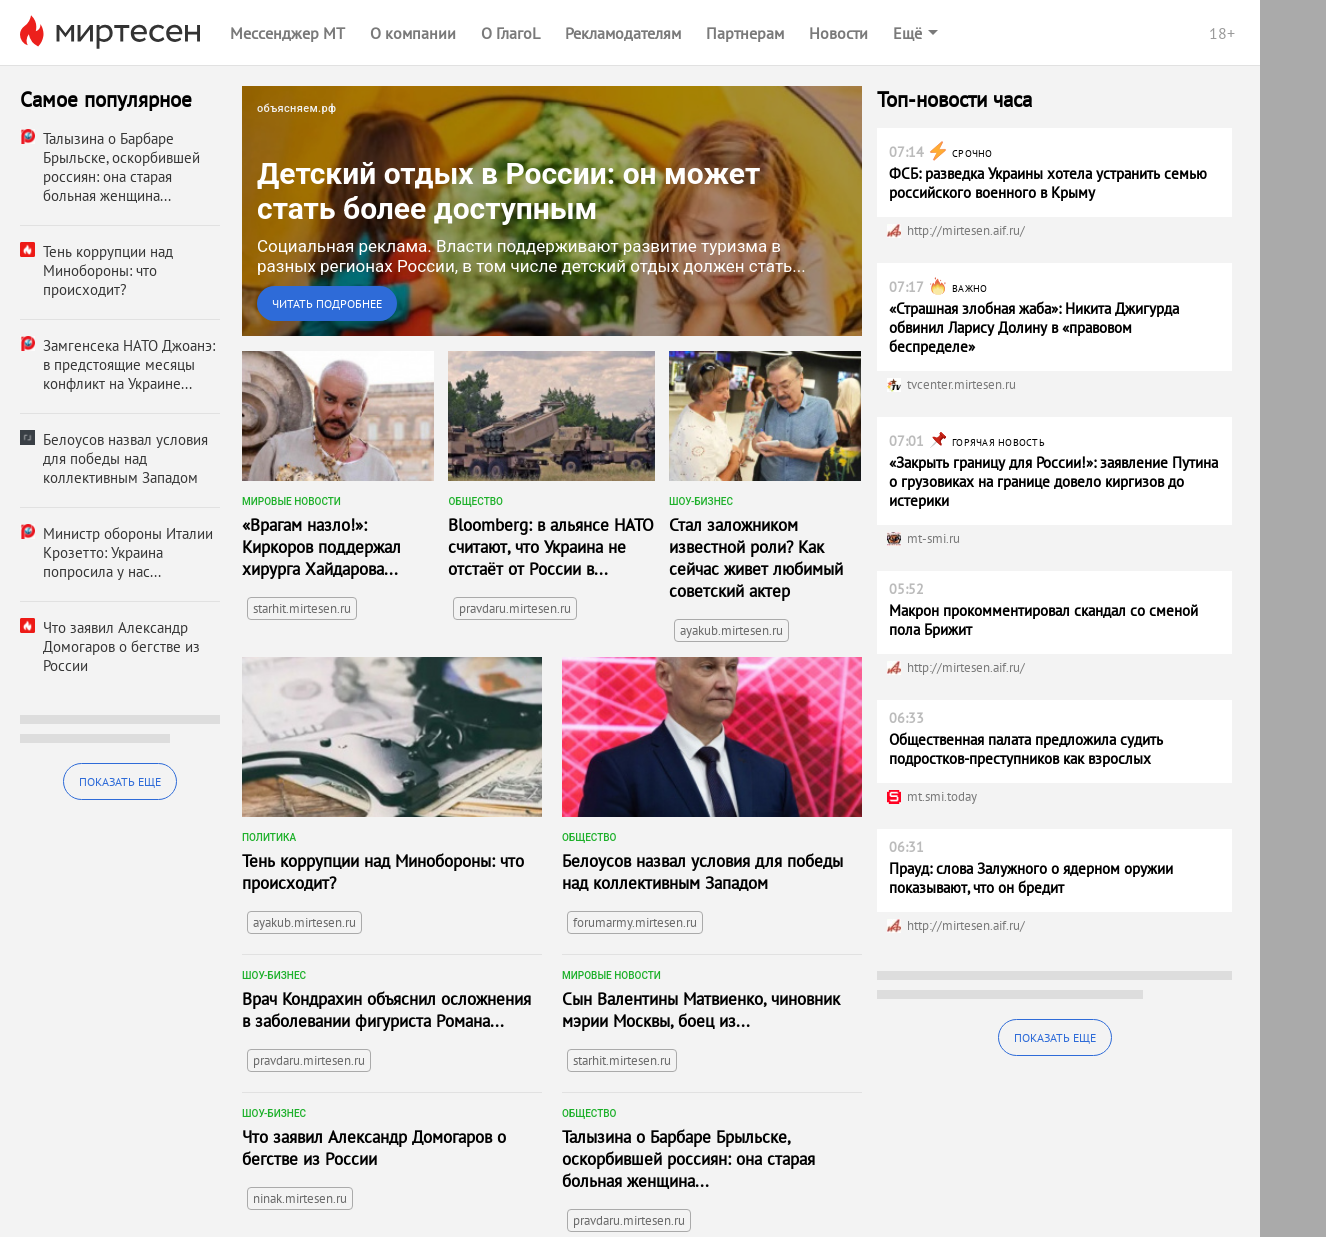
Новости (838, 33)
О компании (413, 33)
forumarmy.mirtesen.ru (635, 922)
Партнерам (745, 33)
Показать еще (120, 781)
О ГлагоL (510, 33)
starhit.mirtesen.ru (302, 608)
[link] (552, 211)
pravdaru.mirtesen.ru (515, 608)
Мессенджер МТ (287, 33)
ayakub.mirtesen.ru (731, 630)
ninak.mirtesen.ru (300, 1198)
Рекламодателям (623, 33)
